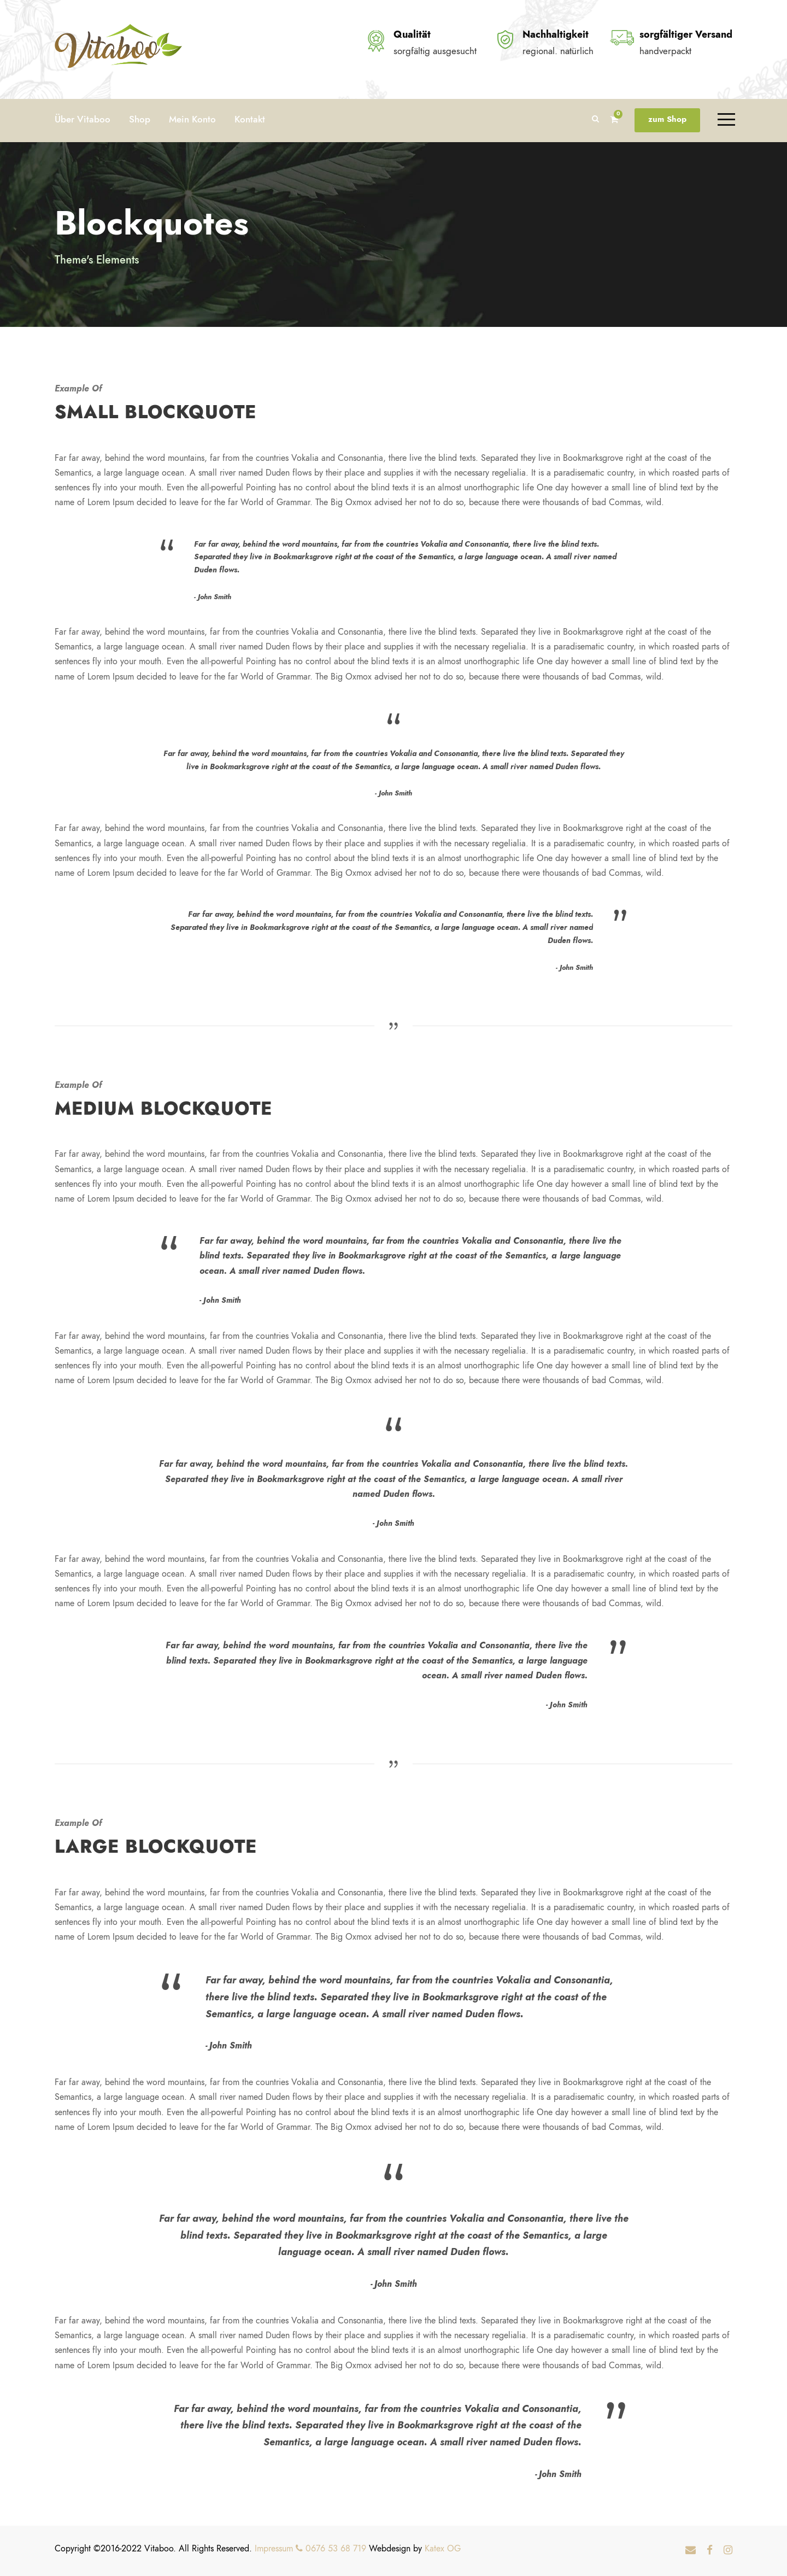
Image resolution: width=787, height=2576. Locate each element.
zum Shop (667, 119)
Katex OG (443, 2549)
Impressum (274, 2549)
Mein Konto (192, 119)
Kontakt (249, 119)
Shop (139, 119)
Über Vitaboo (82, 119)
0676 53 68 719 (331, 2549)
